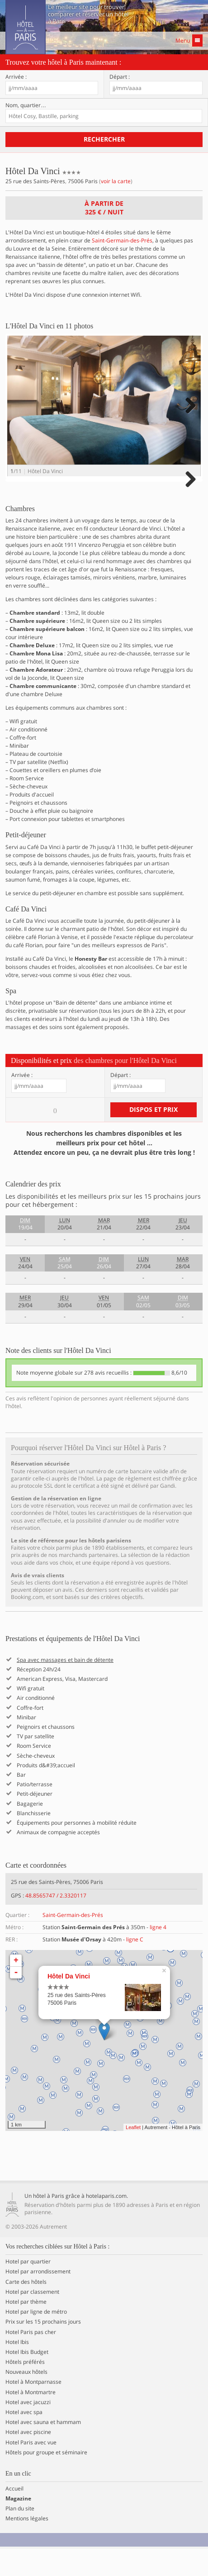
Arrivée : (16, 77)
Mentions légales (26, 2546)
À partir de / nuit (104, 207)
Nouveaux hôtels (26, 2399)
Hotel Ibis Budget (26, 2379)
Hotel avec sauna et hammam (43, 2449)
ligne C (134, 1967)
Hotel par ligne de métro (36, 2339)
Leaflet (133, 2155)
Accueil (14, 2516)
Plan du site (19, 2536)
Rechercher (104, 139)
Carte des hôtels (26, 2309)
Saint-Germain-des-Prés (122, 240)
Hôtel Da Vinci (68, 2003)
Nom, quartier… (25, 105)
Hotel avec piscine (28, 2459)
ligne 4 (158, 1955)
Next (189, 415)
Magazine (18, 2526)
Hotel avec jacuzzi (28, 2430)
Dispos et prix (153, 1137)
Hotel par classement (32, 2319)
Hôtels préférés (25, 2389)
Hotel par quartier (28, 2289)
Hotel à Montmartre (30, 2419)
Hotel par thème (26, 2329)
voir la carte (116, 181)
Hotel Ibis (17, 2369)
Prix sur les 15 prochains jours (43, 2349)
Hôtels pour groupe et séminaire (46, 2480)
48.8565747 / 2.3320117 (55, 1922)
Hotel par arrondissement (38, 2299)
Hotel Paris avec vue (31, 2469)
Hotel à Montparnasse (33, 2409)
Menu (189, 40)
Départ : (119, 77)
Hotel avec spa (24, 2439)
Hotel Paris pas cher (30, 2359)
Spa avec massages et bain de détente (65, 1687)
